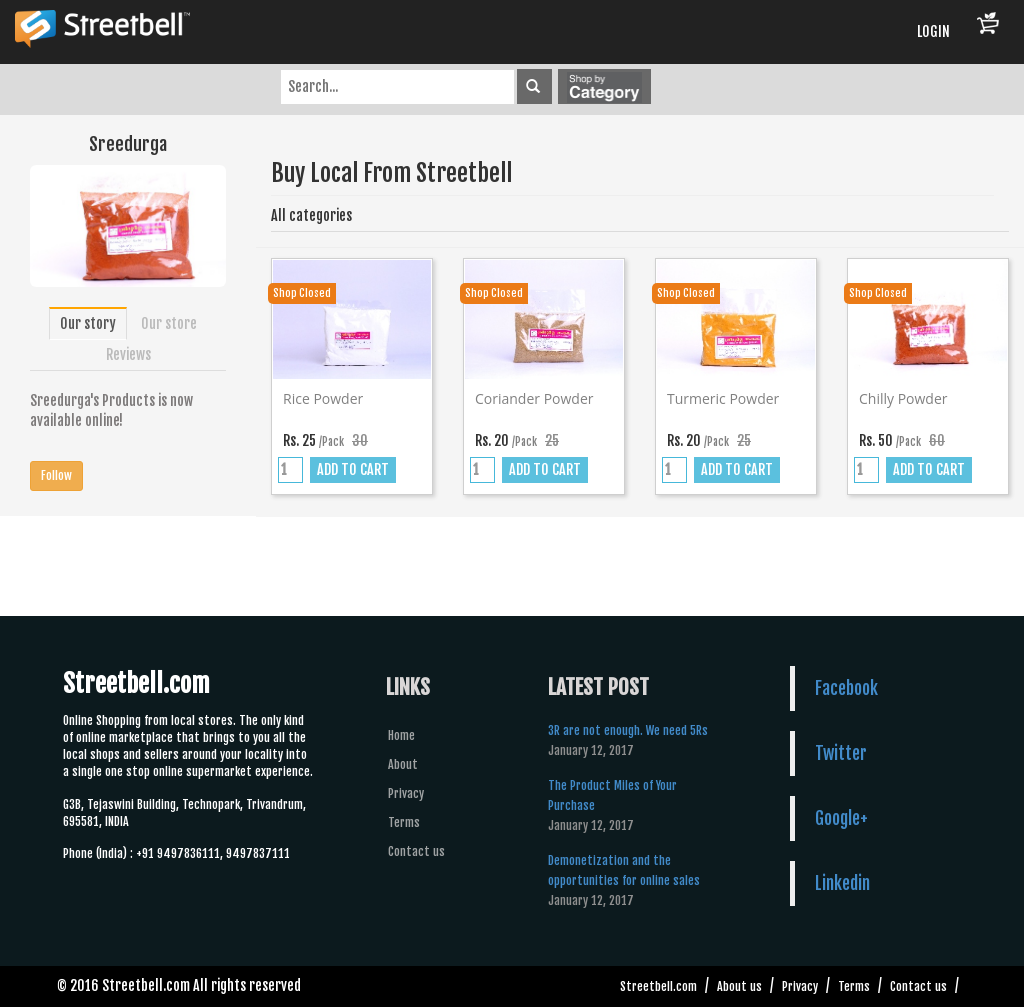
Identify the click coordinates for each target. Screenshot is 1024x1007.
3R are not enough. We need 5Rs (628, 730)
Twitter (841, 753)
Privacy (406, 793)
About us (739, 986)
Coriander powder (534, 398)
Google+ (841, 818)
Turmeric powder (723, 398)
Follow (56, 475)
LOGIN (933, 31)
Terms (404, 822)
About (403, 764)
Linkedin (842, 883)
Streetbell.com (658, 986)
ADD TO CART (353, 469)
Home (401, 735)
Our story (88, 323)
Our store (169, 323)
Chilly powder (903, 398)
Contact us (416, 851)
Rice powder (323, 398)
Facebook (846, 688)
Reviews (128, 354)
